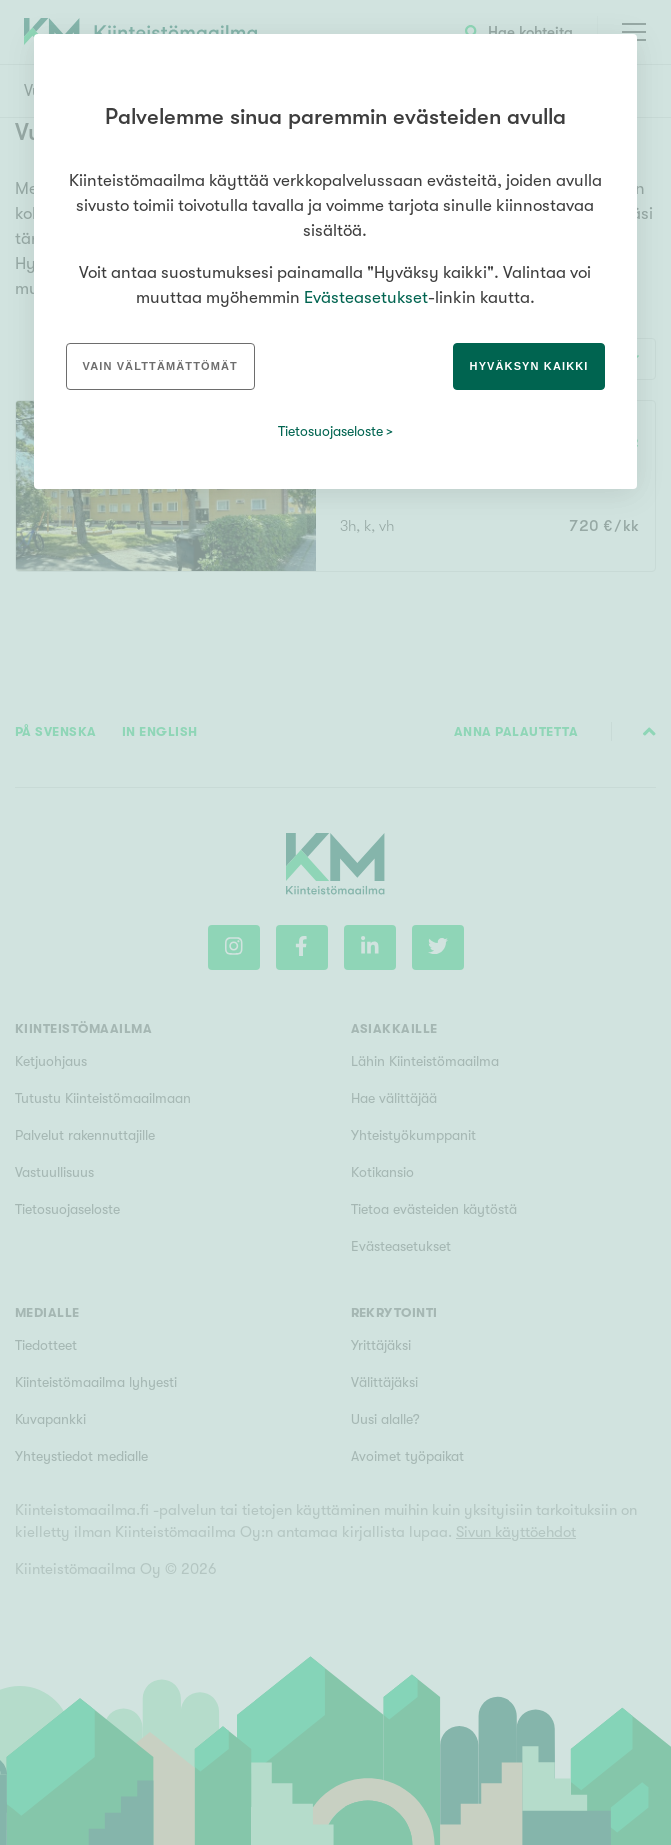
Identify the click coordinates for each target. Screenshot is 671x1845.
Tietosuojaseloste (330, 431)
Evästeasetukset (366, 297)
